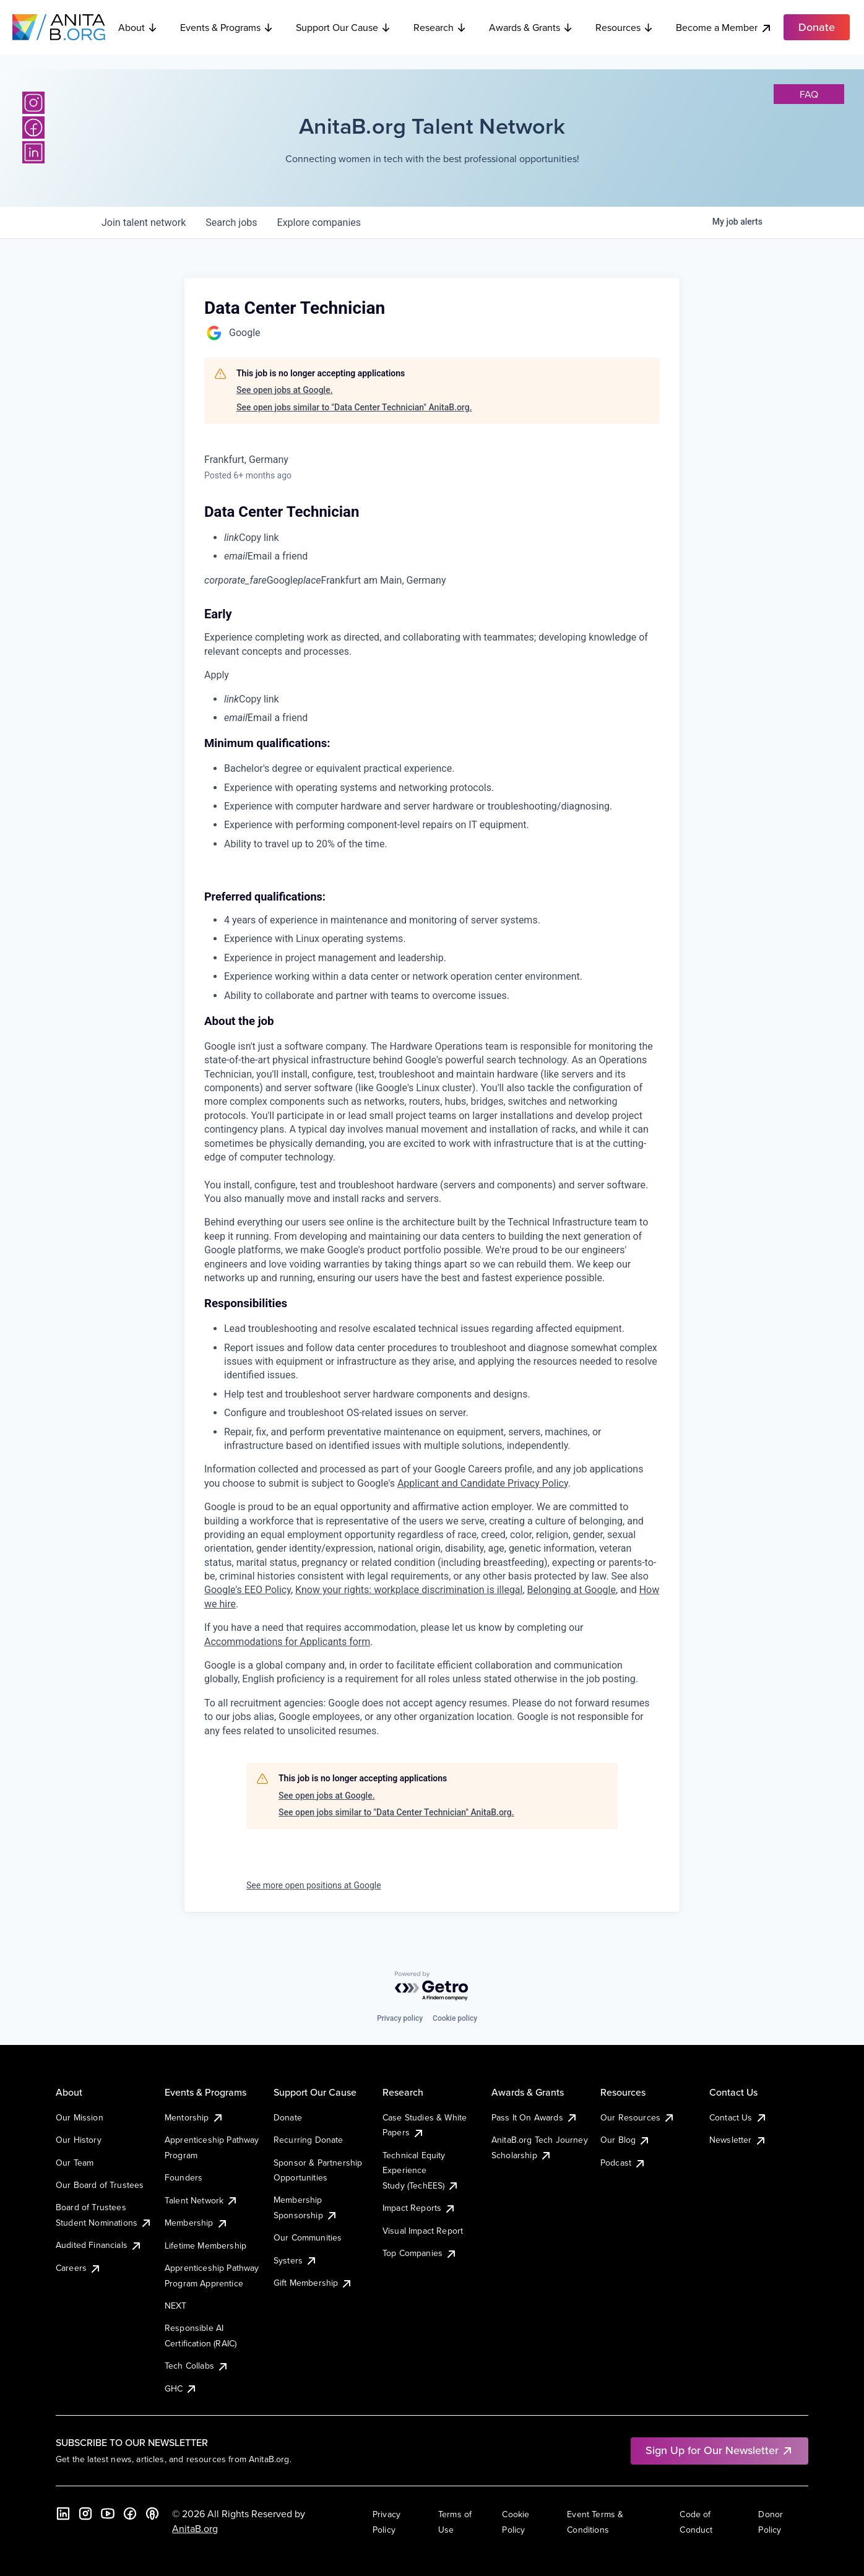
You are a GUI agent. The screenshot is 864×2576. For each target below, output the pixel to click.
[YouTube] (107, 2513)
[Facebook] (33, 127)
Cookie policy (455, 2018)
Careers (79, 2268)
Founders (183, 2177)
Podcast (623, 2162)
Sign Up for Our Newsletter (719, 2450)
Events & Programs (227, 27)
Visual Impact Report (422, 2230)
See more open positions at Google (313, 1885)
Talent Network (201, 2200)
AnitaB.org (195, 2528)
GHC (181, 2388)
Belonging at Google (571, 1590)
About (138, 27)
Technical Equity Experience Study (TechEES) (420, 2170)
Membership (196, 2222)
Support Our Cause (343, 27)
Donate (288, 2117)
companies (319, 222)
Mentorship (194, 2117)
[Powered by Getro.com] (432, 1986)
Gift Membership (313, 2282)
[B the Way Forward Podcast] (152, 2513)
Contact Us (738, 2117)
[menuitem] (442, 538)
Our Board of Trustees (100, 2185)
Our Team (74, 2162)
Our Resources (637, 2117)
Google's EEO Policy (247, 1590)
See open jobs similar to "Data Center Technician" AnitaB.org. (354, 407)
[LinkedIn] (33, 152)
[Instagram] (33, 103)
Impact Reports (419, 2208)
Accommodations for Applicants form (287, 1642)
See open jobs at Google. (284, 390)
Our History (79, 2139)
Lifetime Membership (205, 2245)
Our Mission (79, 2117)
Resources (624, 27)
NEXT (176, 2305)
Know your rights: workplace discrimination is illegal (408, 1590)
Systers (296, 2260)
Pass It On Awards (534, 2117)
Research (440, 27)
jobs (231, 222)
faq (809, 94)
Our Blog (625, 2139)
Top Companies (419, 2253)
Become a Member (724, 27)
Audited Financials (99, 2245)
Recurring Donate (308, 2139)
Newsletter (738, 2139)
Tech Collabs (197, 2365)
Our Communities (308, 2237)
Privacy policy (400, 2018)
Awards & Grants (531, 27)
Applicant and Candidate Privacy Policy (482, 1483)
